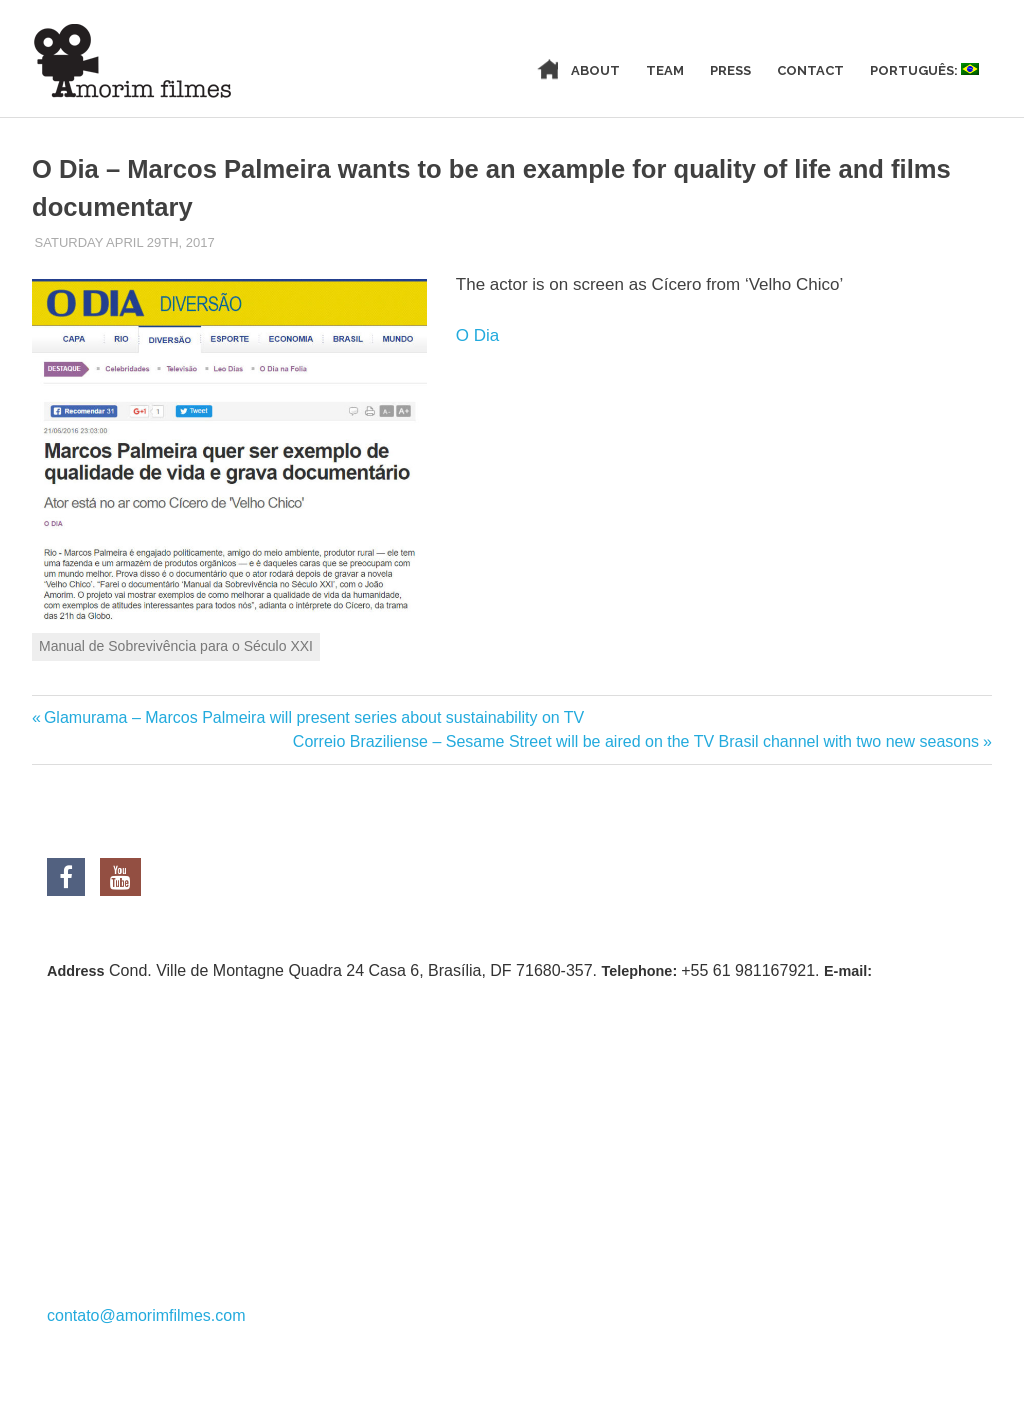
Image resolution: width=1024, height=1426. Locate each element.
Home (525, 70)
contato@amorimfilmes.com (146, 1315)
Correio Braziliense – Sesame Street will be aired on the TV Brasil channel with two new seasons (636, 741)
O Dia (477, 335)
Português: (924, 70)
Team (665, 70)
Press (730, 70)
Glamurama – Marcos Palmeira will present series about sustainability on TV (314, 717)
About (595, 70)
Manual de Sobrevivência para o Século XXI (176, 646)
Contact (810, 70)
